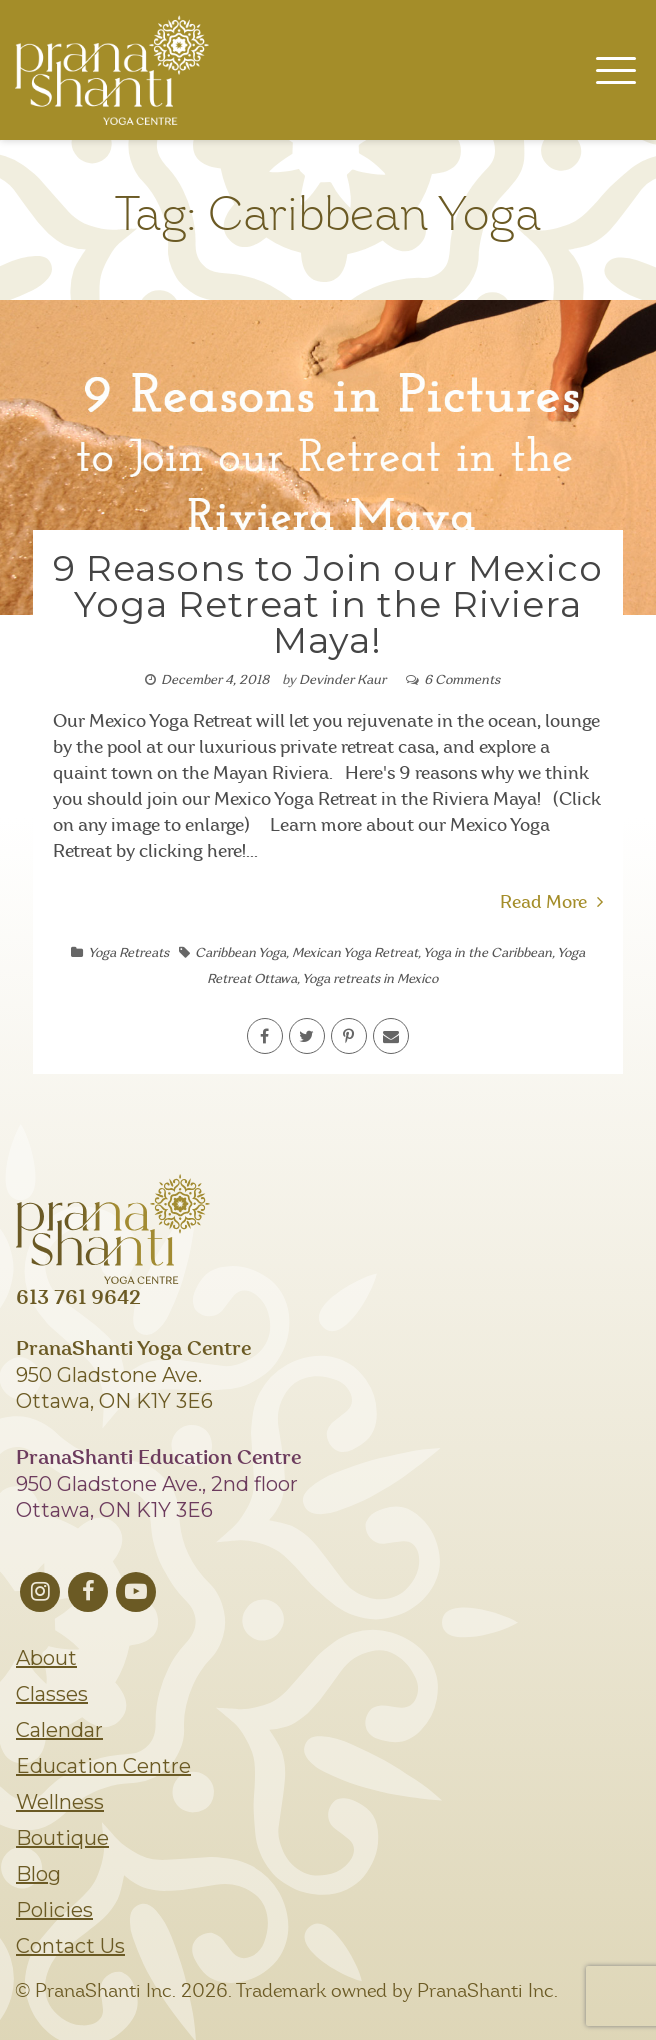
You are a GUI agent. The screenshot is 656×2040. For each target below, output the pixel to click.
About (46, 1658)
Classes (52, 1694)
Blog (38, 1874)
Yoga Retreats (128, 953)
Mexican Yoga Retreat (355, 953)
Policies (54, 1910)
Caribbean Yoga (240, 953)
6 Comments (462, 680)
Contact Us (70, 1946)
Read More (551, 903)
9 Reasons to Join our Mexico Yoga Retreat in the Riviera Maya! (328, 604)
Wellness (60, 1802)
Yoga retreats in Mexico (370, 979)
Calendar (59, 1730)
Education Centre (103, 1766)
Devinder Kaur (342, 680)
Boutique (62, 1838)
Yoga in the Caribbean (487, 953)
